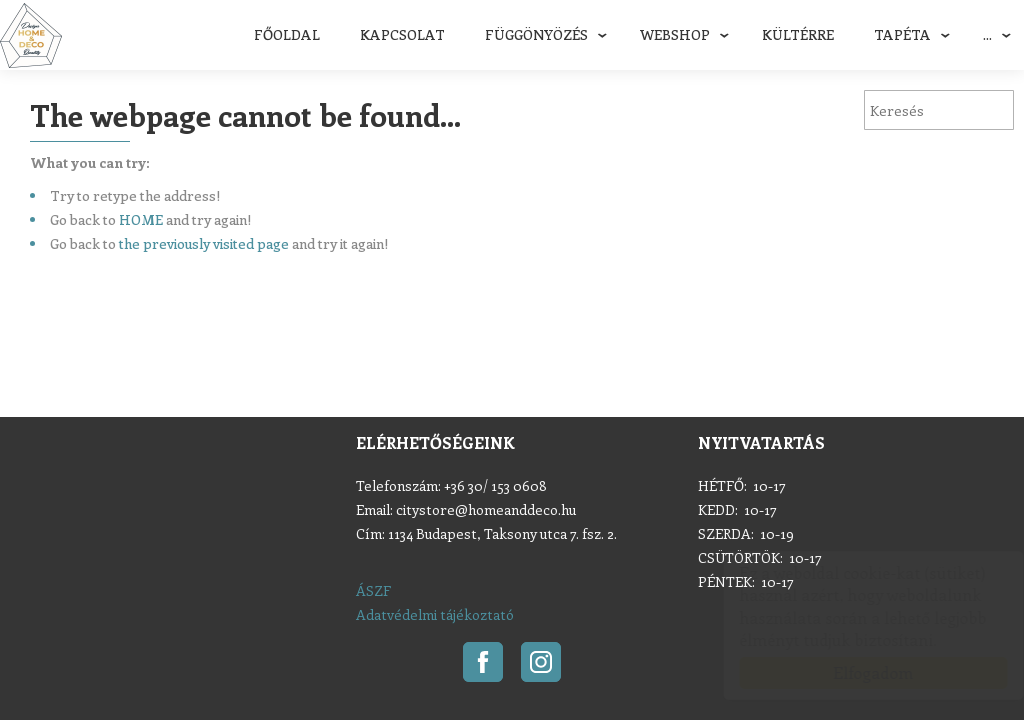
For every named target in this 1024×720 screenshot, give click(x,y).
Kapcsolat (402, 34)
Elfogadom (854, 672)
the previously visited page (204, 243)
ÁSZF (373, 590)
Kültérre (798, 34)
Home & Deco (31, 35)
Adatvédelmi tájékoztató (435, 614)
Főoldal (287, 34)
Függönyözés (536, 34)
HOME (141, 219)
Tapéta (902, 34)
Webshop (675, 34)
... (987, 34)
